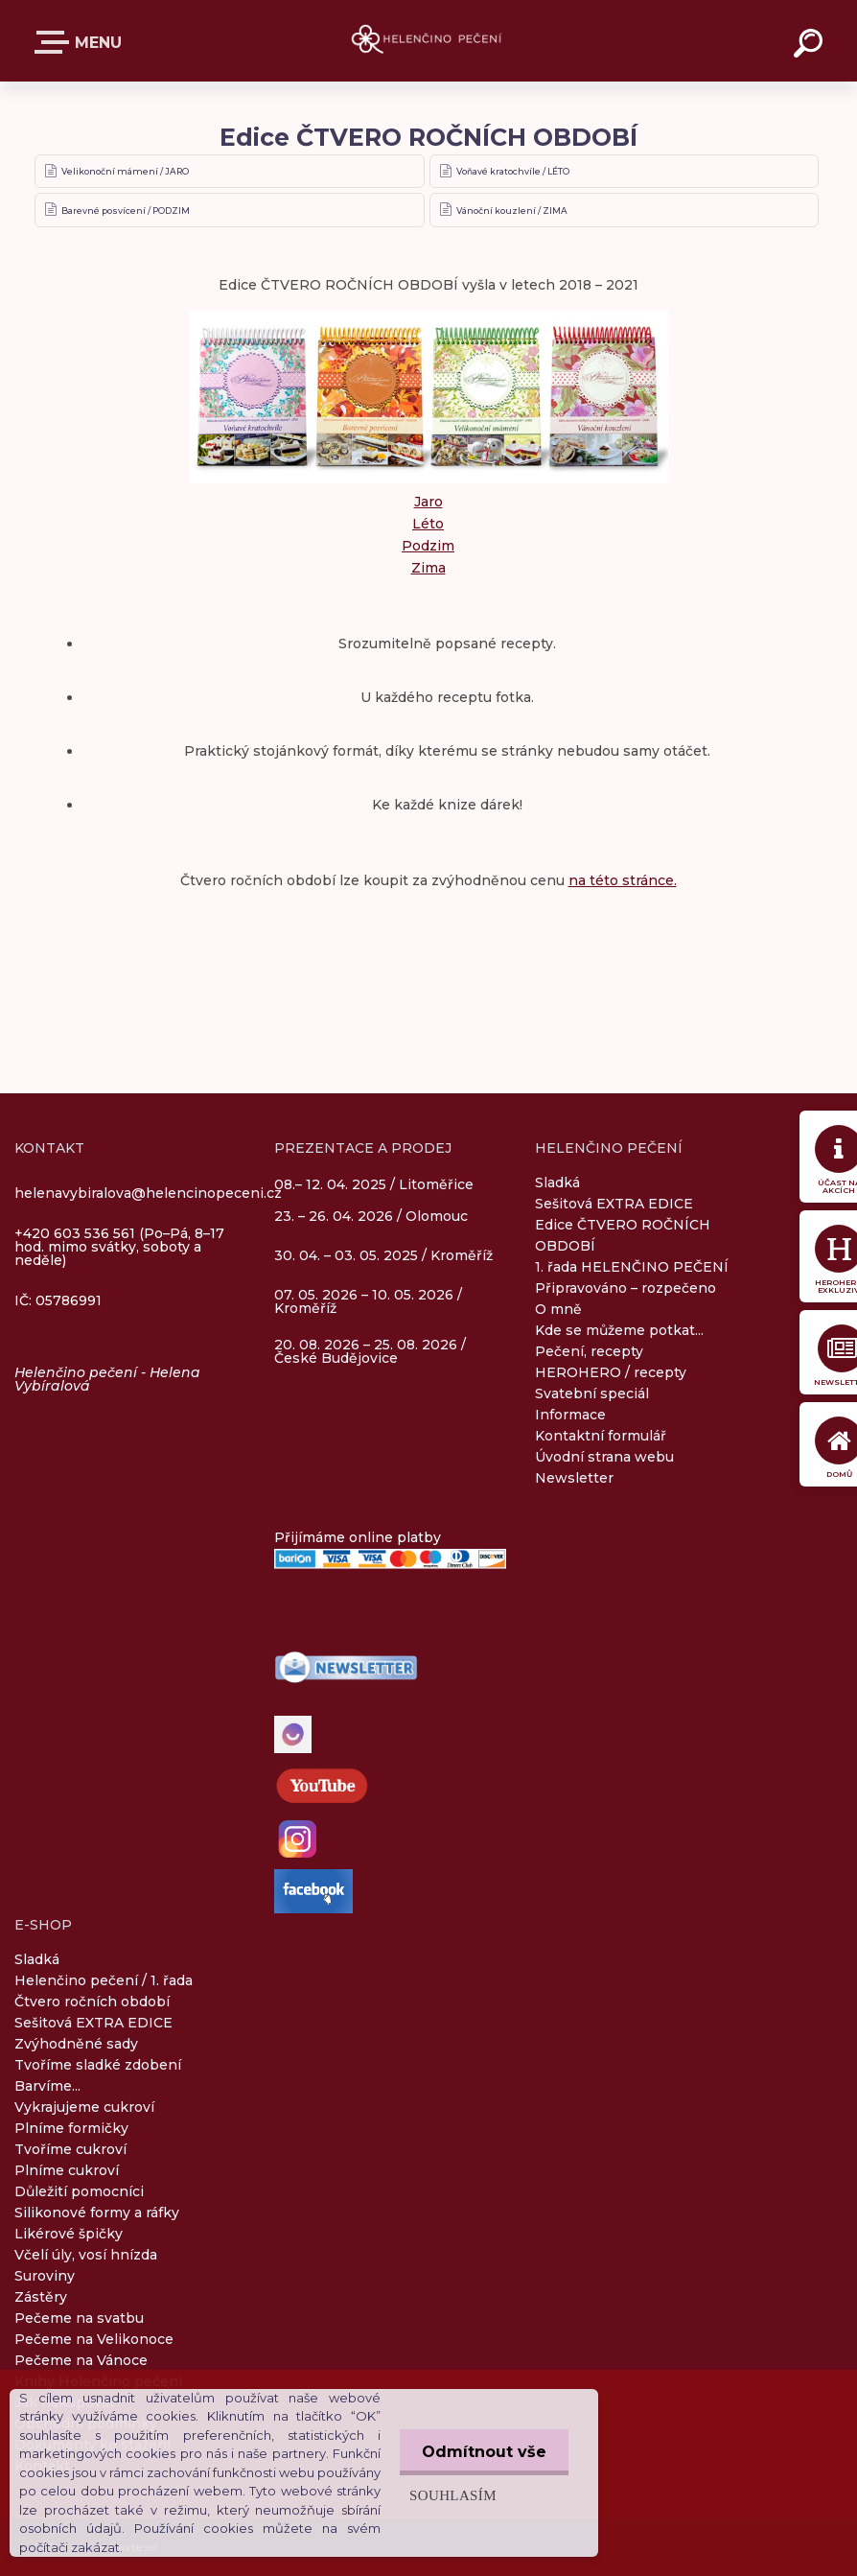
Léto (428, 523)
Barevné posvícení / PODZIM (125, 210)
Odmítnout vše (482, 2452)
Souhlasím (449, 2495)
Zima (428, 567)
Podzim (428, 545)
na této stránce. (622, 880)
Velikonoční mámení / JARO (125, 171)
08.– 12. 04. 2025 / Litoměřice (374, 1185)
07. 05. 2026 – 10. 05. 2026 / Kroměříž (368, 1301)
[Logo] (429, 41)
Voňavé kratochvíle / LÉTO (512, 171)
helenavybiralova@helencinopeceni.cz (148, 1193)
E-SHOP (55, 42)
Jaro (428, 501)
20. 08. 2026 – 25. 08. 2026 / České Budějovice (370, 1351)
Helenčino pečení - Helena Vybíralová (107, 1379)
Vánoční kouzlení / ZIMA (511, 210)
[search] (811, 46)
